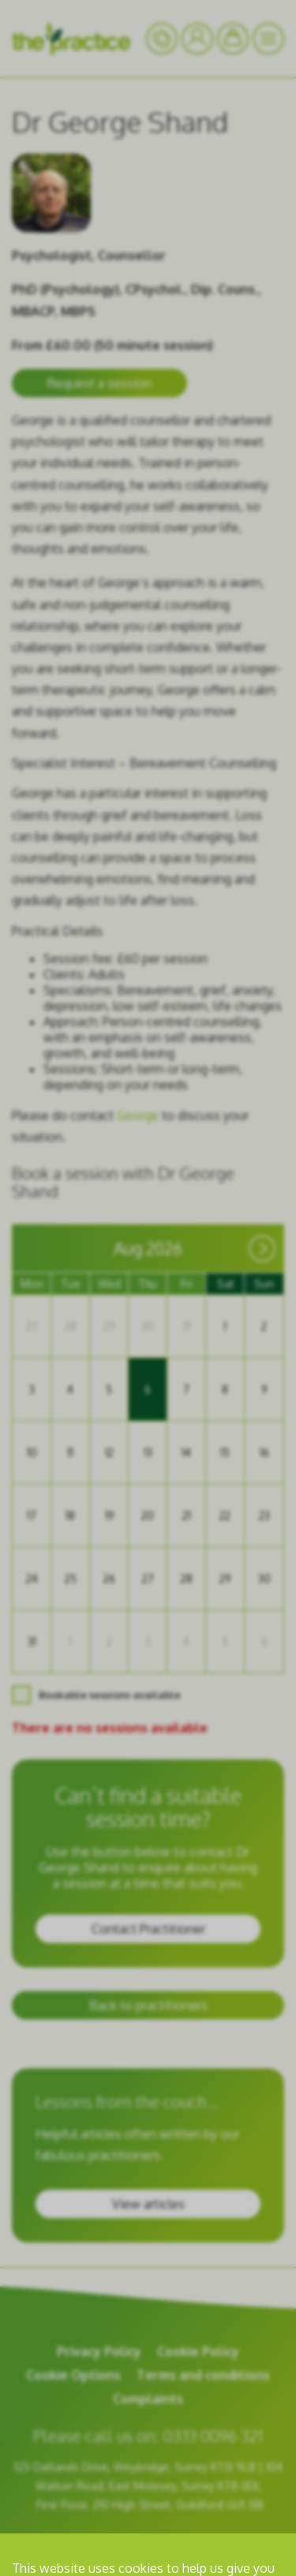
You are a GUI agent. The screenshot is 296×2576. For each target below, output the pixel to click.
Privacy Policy (99, 2351)
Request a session (99, 383)
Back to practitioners (148, 2005)
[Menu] (268, 38)
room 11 (234, 2541)
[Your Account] (162, 38)
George (138, 1115)
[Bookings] (233, 38)
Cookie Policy (198, 2351)
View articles (148, 2204)
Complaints (148, 2399)
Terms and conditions (203, 2375)
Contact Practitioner (148, 1929)
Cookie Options (73, 2375)
